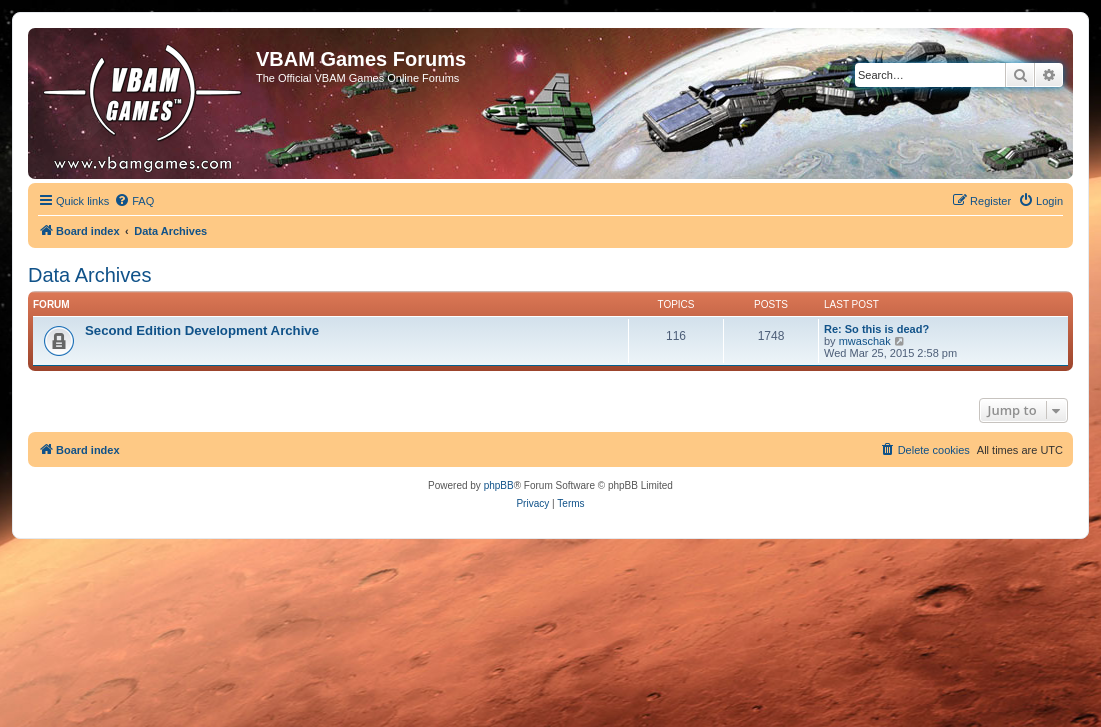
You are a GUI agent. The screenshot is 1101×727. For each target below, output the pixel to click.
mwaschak (865, 341)
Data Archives (89, 275)
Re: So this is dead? (876, 329)
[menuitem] (134, 201)
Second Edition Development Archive (202, 330)
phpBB (499, 485)
